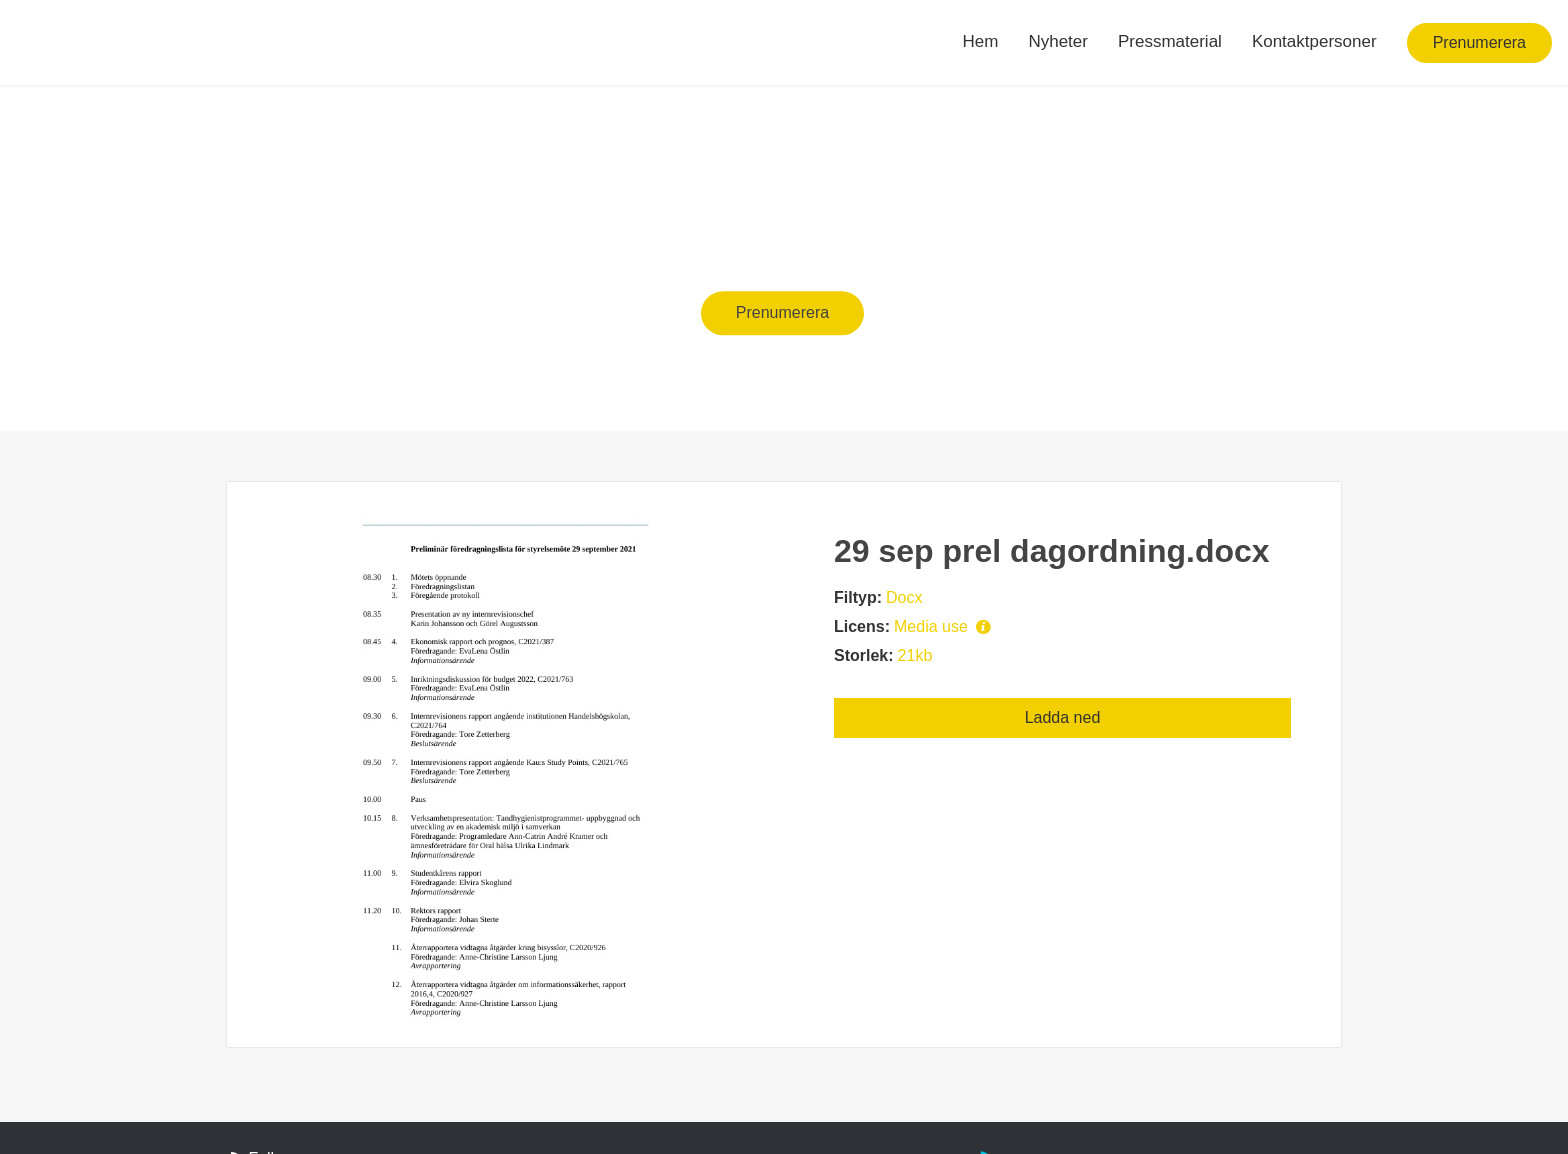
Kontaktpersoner (1314, 41)
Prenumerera (1479, 42)
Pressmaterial (1170, 41)
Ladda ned (1063, 717)
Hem (981, 41)
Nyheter (1058, 41)
